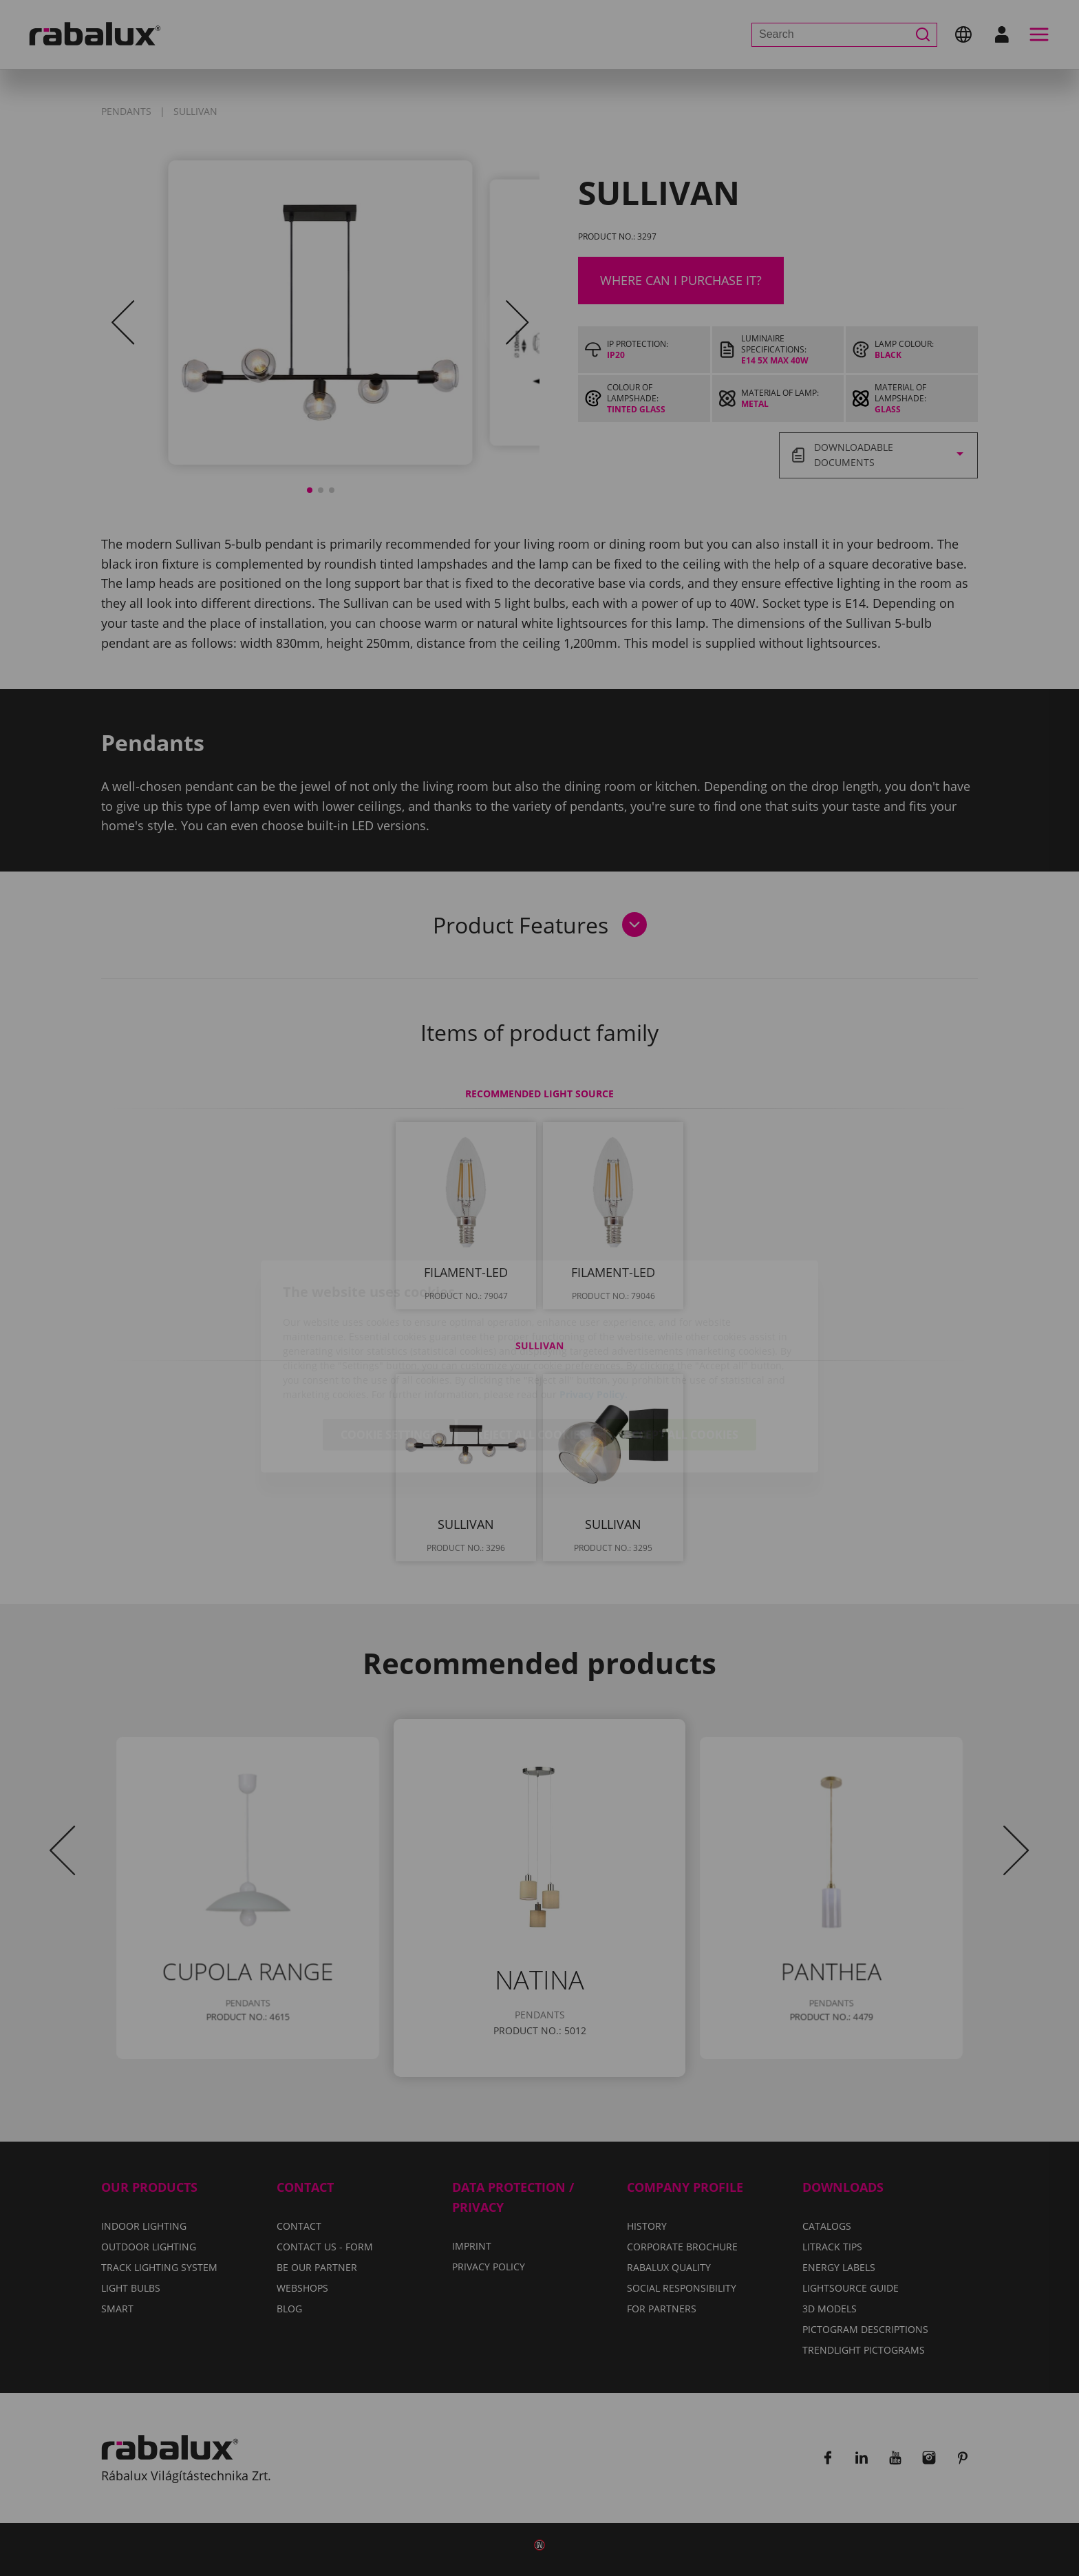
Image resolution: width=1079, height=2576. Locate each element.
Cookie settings (389, 1356)
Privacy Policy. (593, 1315)
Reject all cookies (531, 1356)
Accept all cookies (681, 1356)
